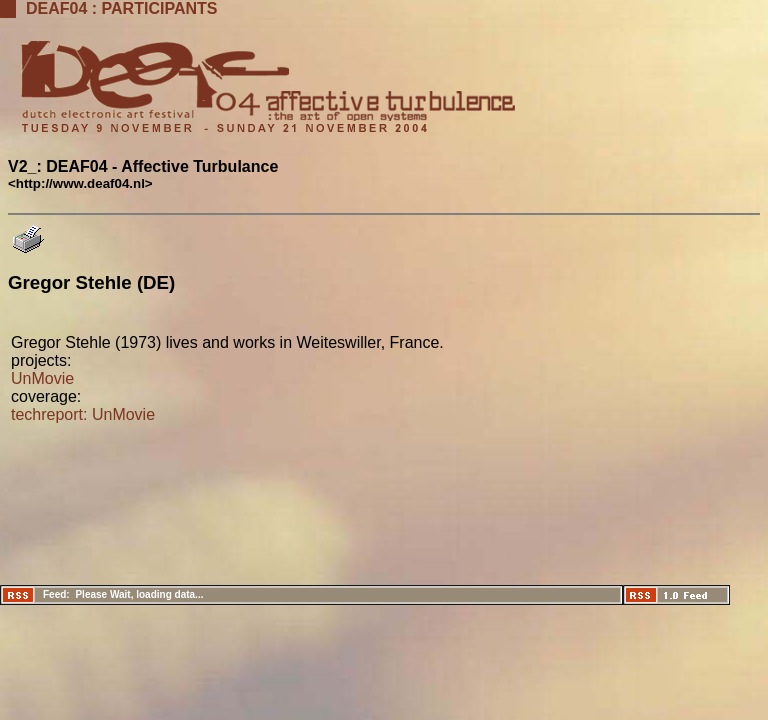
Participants (160, 8)
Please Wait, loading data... (139, 594)
